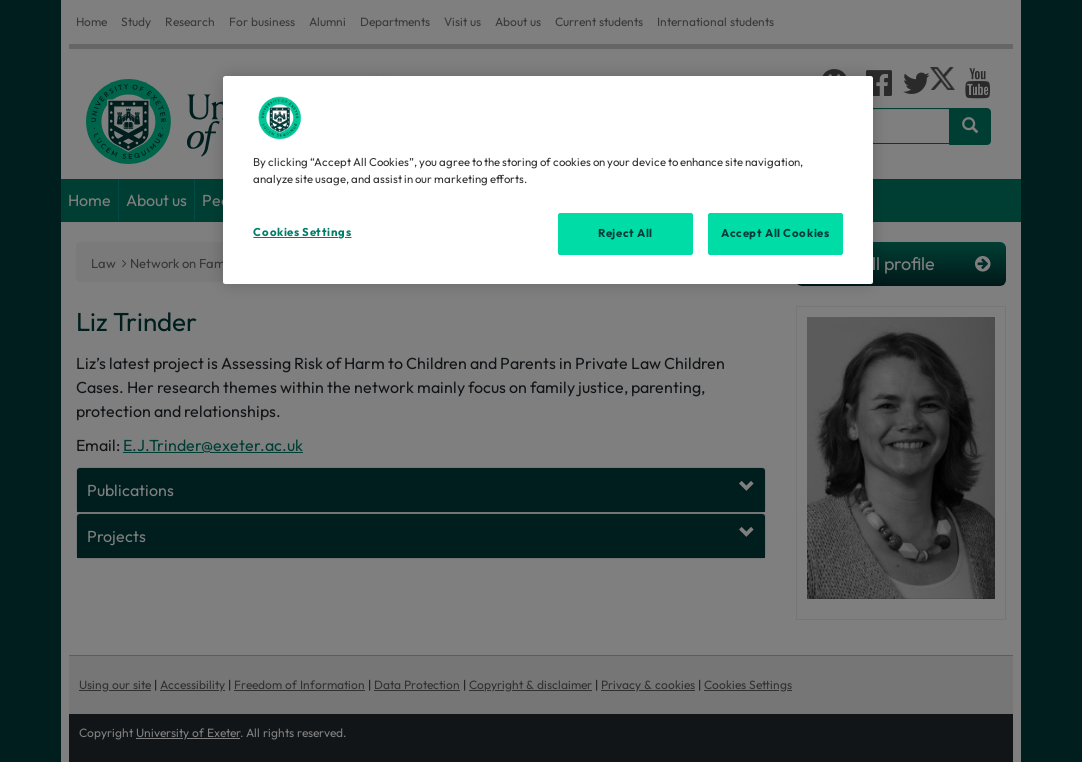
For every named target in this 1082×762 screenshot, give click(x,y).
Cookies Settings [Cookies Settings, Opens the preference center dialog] (302, 232)
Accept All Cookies (775, 233)
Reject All (625, 233)
